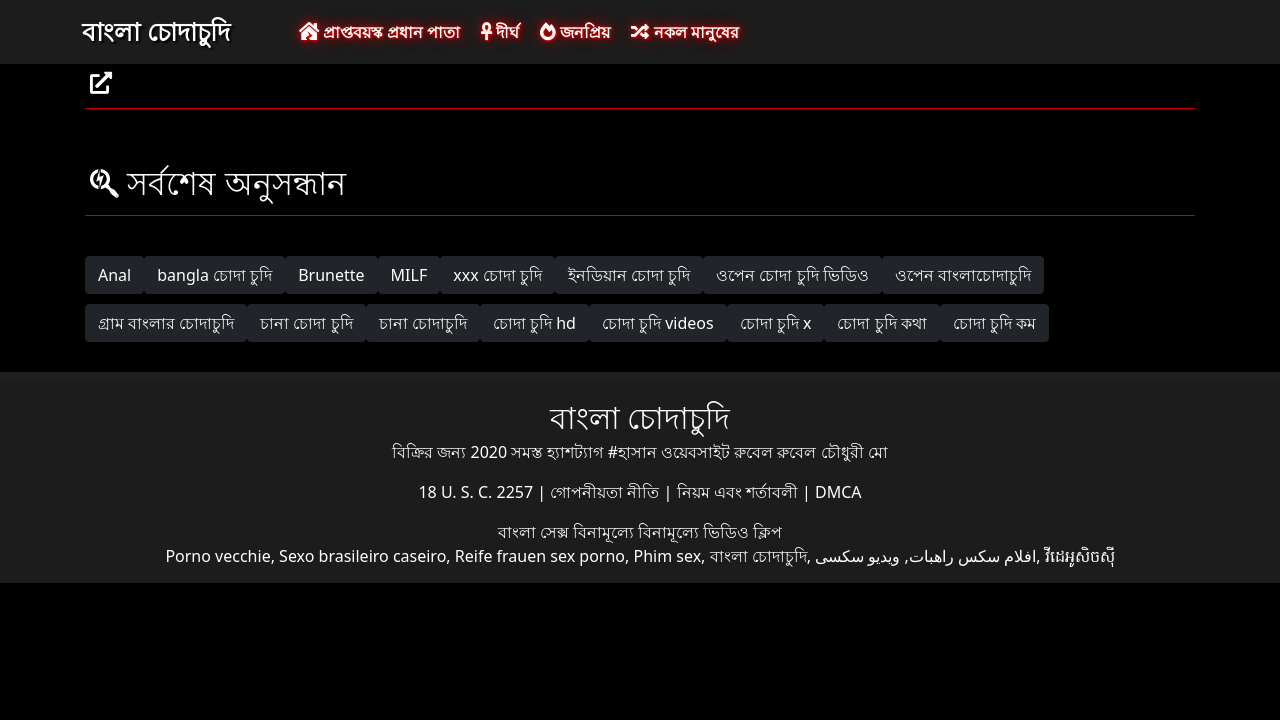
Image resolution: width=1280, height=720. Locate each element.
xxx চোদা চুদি (497, 275)
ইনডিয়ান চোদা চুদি (629, 275)
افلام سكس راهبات (972, 556)
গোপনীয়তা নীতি (606, 492)
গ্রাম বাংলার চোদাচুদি (166, 323)
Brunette (331, 275)
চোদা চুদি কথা (881, 323)
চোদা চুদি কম (994, 323)
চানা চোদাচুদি (423, 323)
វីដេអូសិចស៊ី (1080, 556)
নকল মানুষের (684, 32)
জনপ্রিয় (575, 32)
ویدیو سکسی (857, 556)
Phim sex (667, 556)
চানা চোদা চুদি (306, 323)
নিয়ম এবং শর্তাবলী (739, 492)
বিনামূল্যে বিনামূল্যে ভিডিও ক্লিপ (677, 532)
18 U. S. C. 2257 (477, 492)
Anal (114, 275)
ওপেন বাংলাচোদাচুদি (963, 275)
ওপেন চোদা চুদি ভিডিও (792, 275)
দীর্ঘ (500, 32)
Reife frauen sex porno (540, 556)
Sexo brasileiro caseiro (362, 556)
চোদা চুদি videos (658, 323)
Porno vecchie (217, 556)
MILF (409, 275)
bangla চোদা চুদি (214, 275)
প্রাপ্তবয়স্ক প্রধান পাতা (379, 32)
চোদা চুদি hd (534, 323)
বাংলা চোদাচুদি (156, 31)
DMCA (838, 492)
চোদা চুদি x (776, 323)
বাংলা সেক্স (535, 532)
